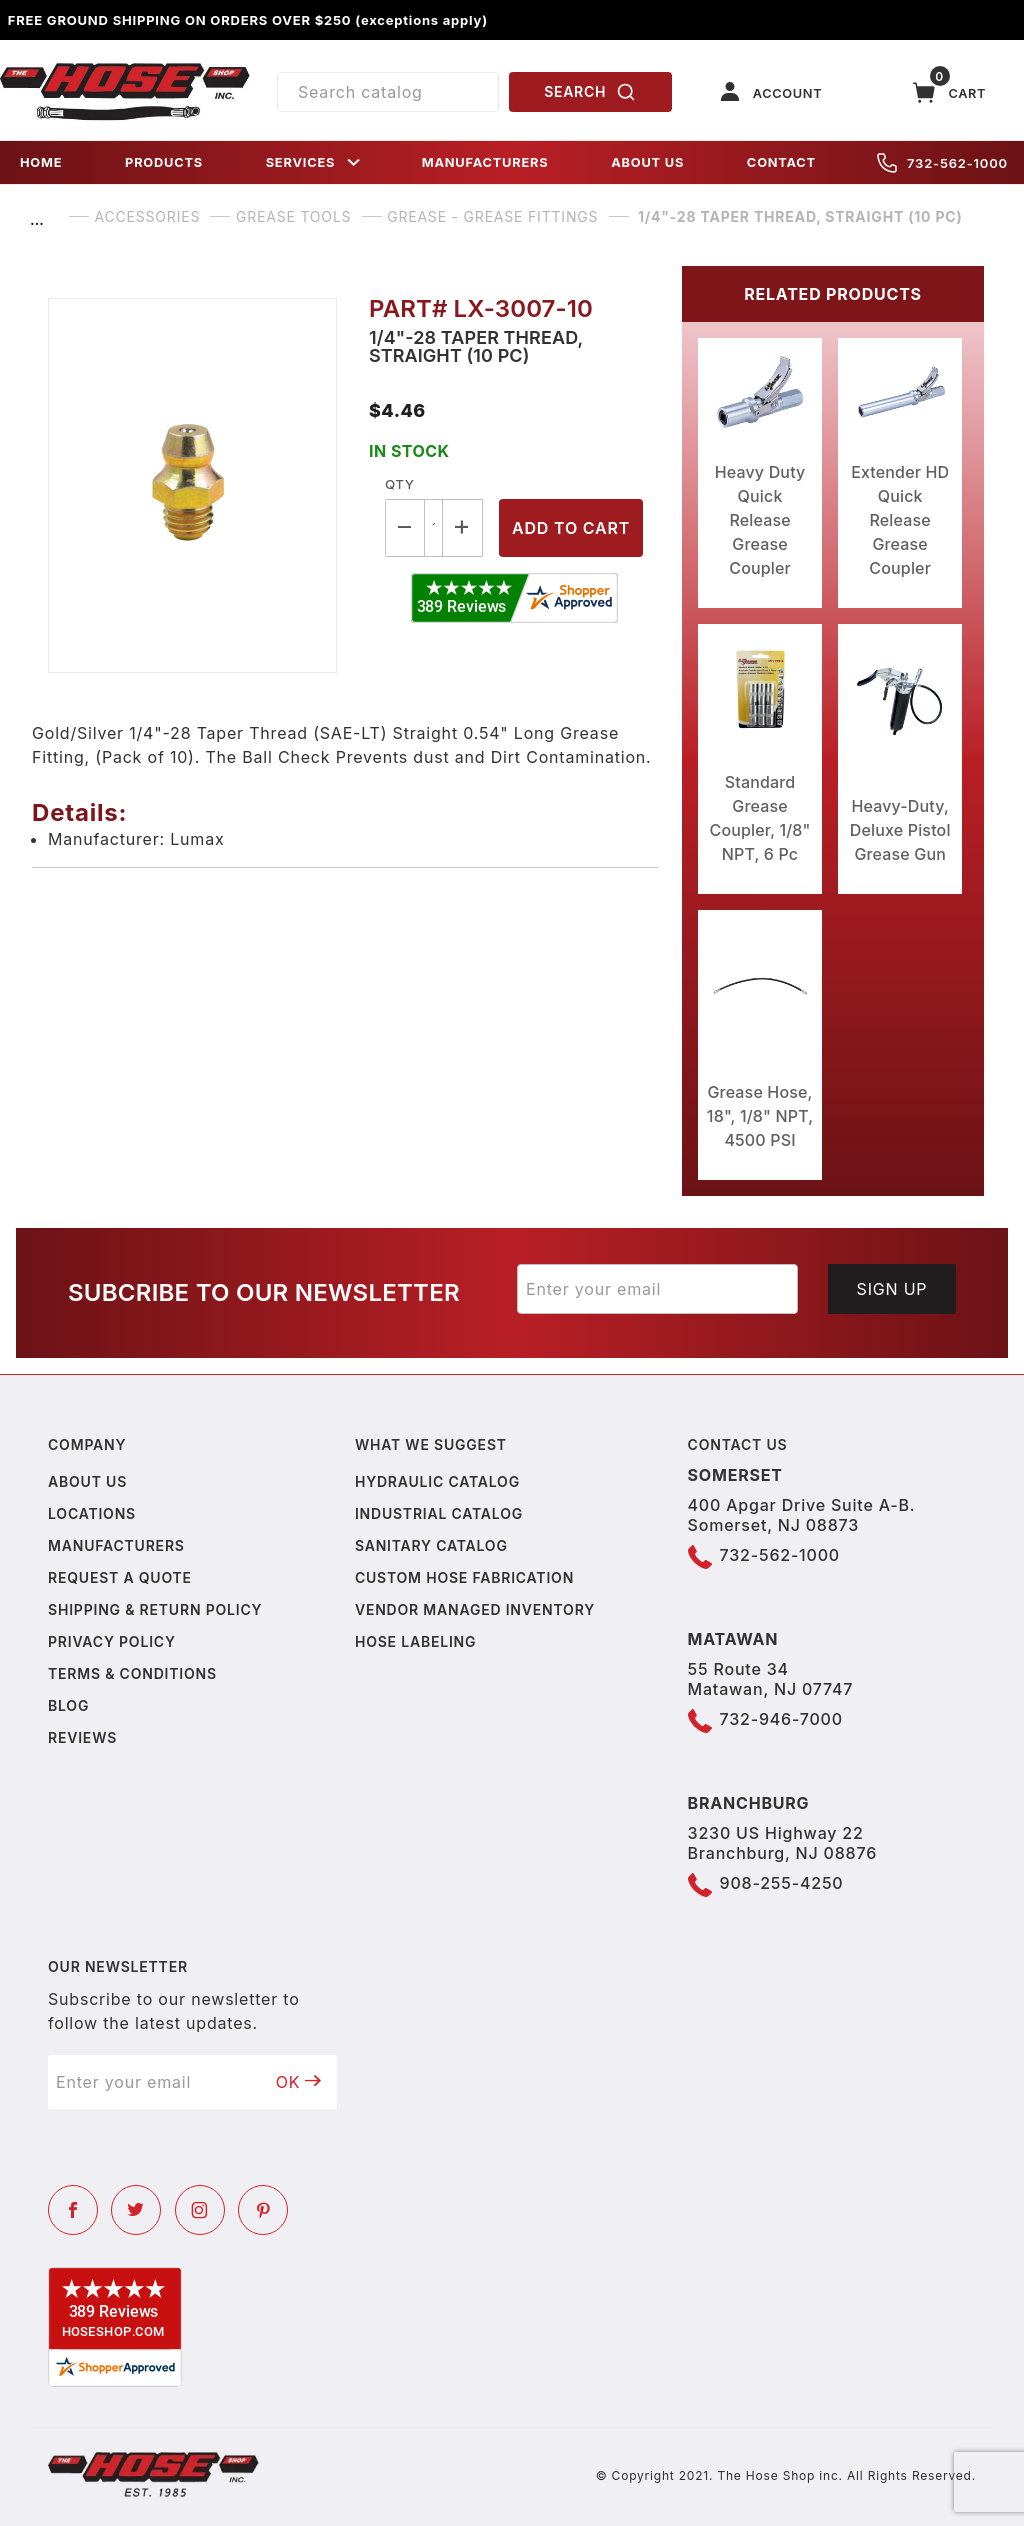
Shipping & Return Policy (155, 1609)
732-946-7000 (781, 1719)
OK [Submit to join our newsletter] (299, 2082)
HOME (41, 162)
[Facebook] (73, 2210)
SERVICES (315, 162)
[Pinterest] (263, 2210)
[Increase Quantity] (463, 527)
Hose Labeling (415, 1641)
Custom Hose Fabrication (464, 1577)
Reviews (82, 1737)
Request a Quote (120, 1577)
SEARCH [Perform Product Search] (590, 92)
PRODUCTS (164, 162)
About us (87, 1481)
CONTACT (781, 162)
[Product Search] (388, 92)
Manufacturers (116, 1545)
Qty (399, 484)
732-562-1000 (942, 163)
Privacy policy (112, 1641)
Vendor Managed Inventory (475, 1609)
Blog (68, 1705)
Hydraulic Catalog (437, 1481)
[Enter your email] (657, 1289)
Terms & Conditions (132, 1673)
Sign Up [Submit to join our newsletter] (892, 1289)
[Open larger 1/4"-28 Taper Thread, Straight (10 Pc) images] (192, 485)
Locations (92, 1513)
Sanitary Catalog (431, 1545)
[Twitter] (136, 2210)
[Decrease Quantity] (405, 527)
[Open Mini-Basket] (950, 92)
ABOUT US (647, 162)
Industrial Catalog (439, 1513)
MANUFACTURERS (485, 162)
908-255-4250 (782, 1883)
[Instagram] (200, 2210)
